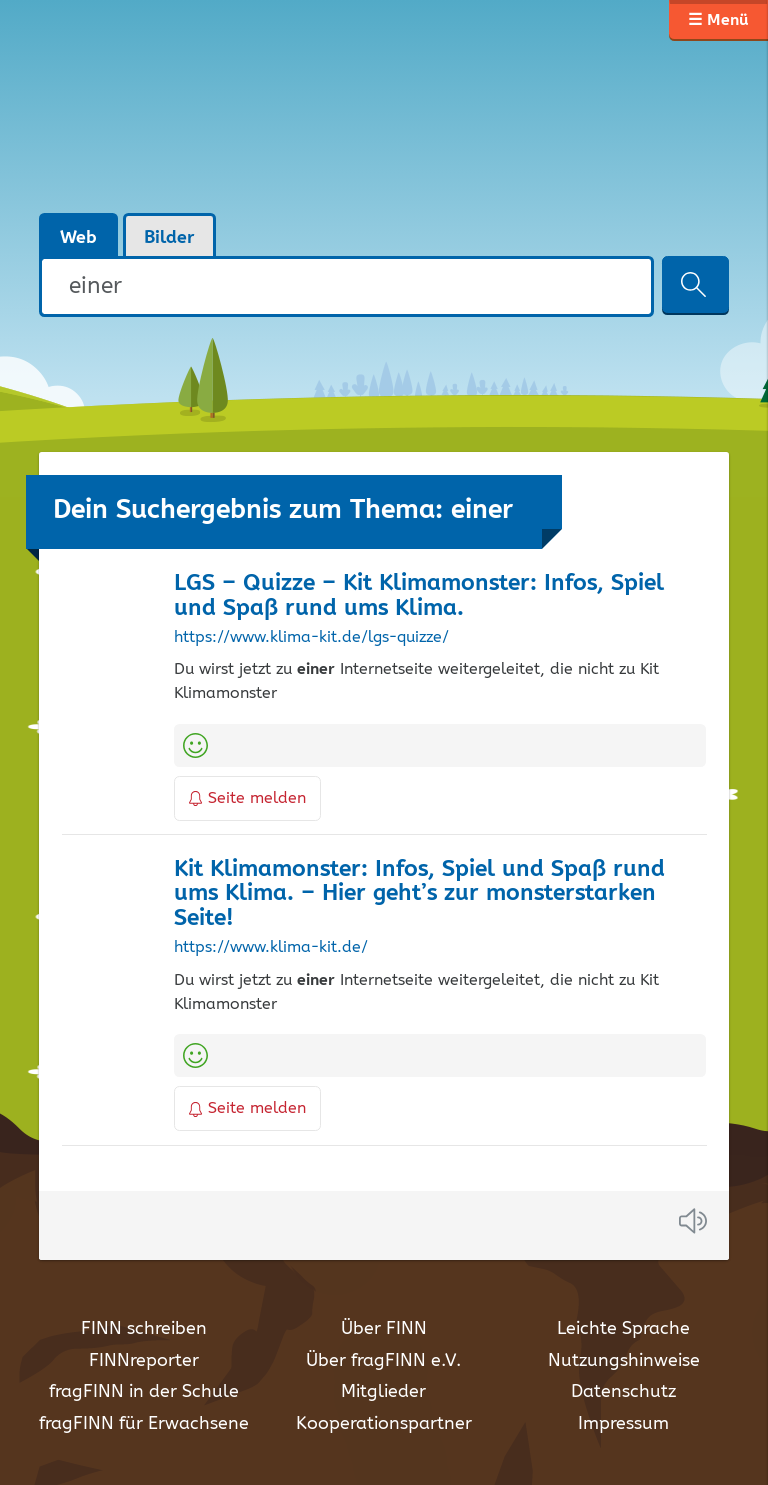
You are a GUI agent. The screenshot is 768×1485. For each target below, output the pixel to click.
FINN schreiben (144, 1329)
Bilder (169, 238)
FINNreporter (144, 1361)
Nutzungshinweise (624, 1361)
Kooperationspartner (384, 1424)
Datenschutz (623, 1392)
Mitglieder (383, 1392)
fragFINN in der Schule (144, 1392)
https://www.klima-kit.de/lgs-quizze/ (311, 638)
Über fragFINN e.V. (383, 1361)
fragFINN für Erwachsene (144, 1424)
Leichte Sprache (623, 1329)
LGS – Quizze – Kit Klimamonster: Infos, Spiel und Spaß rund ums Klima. (419, 596)
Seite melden (248, 798)
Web (78, 238)
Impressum (623, 1424)
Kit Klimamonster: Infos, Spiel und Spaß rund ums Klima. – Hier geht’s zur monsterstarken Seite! (419, 894)
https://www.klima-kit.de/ (271, 948)
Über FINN (384, 1329)
